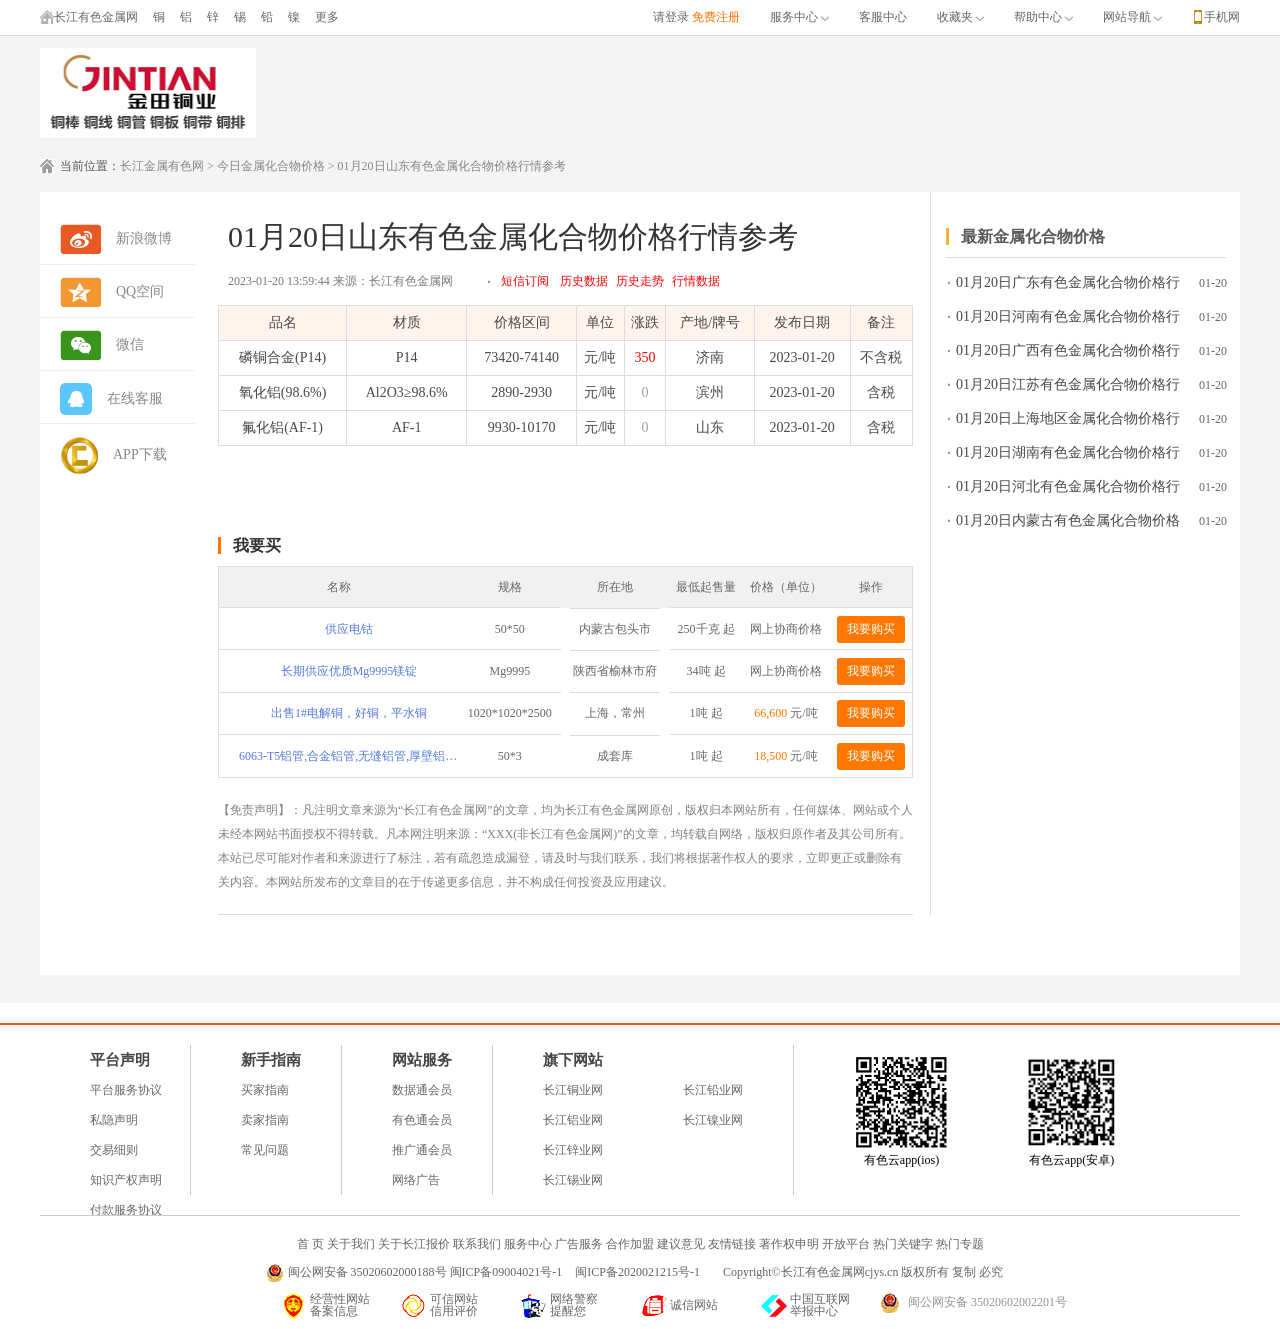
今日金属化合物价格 (271, 166)
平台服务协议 (126, 1090)
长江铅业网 (713, 1090)
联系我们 (477, 1244)
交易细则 (114, 1150)
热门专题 (960, 1244)
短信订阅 (525, 281)
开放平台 (846, 1244)
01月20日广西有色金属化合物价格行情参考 (1068, 354)
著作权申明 (789, 1244)
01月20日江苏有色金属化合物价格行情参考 (1068, 388)
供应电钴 (349, 629)
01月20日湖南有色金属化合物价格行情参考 (1068, 456)
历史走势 (640, 281)
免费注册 (716, 17)
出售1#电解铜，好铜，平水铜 (349, 713)
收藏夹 (960, 17)
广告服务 (579, 1244)
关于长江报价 (414, 1244)
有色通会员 (422, 1120)
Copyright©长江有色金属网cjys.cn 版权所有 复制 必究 (863, 1272)
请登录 (671, 17)
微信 (130, 344)
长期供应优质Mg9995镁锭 (349, 671)
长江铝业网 (573, 1120)
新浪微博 (144, 238)
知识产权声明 (126, 1180)
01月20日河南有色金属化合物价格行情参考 (1068, 320)
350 (644, 357)
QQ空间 (140, 291)
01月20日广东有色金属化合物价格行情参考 (1068, 286)
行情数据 (696, 281)
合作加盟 (630, 1244)
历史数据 (584, 281)
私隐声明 (114, 1120)
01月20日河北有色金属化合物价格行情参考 (1068, 490)
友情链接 (732, 1244)
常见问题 (265, 1150)
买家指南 (265, 1090)
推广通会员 (422, 1150)
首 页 (310, 1244)
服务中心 (799, 17)
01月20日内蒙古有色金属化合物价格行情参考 (1068, 524)
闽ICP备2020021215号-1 (639, 1272)
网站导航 (1132, 17)
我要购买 (871, 629)
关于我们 (351, 1244)
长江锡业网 (573, 1180)
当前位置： (90, 166)
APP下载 (140, 454)
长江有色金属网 (89, 17)
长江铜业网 (573, 1090)
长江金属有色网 (162, 166)
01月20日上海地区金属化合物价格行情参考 (1068, 422)
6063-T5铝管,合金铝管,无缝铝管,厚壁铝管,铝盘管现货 (349, 756)
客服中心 (883, 17)
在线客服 (135, 398)
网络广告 (416, 1180)
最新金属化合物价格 (1033, 236)
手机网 (1222, 17)
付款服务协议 (126, 1210)
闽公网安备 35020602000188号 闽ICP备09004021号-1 (425, 1272)
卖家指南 (265, 1120)
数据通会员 (422, 1090)
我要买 (257, 545)
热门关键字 (903, 1244)
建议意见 (681, 1244)
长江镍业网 (713, 1120)
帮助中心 (1043, 17)
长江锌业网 (573, 1150)
